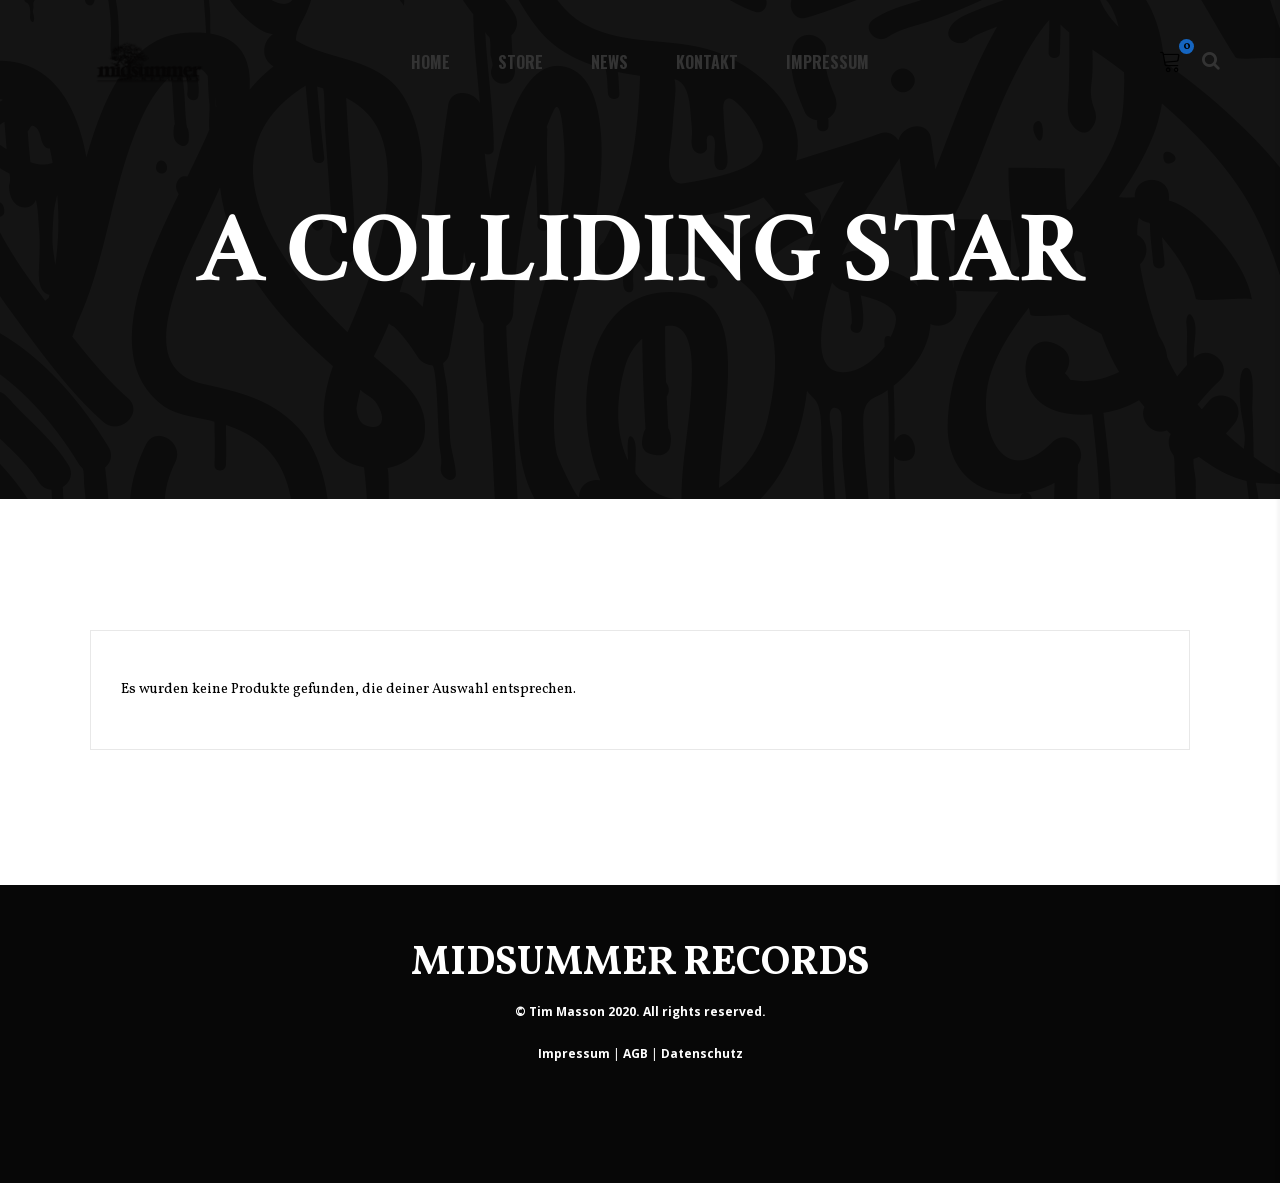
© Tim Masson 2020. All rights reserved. (640, 1011)
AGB (635, 1053)
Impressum (574, 1053)
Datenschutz (702, 1053)
